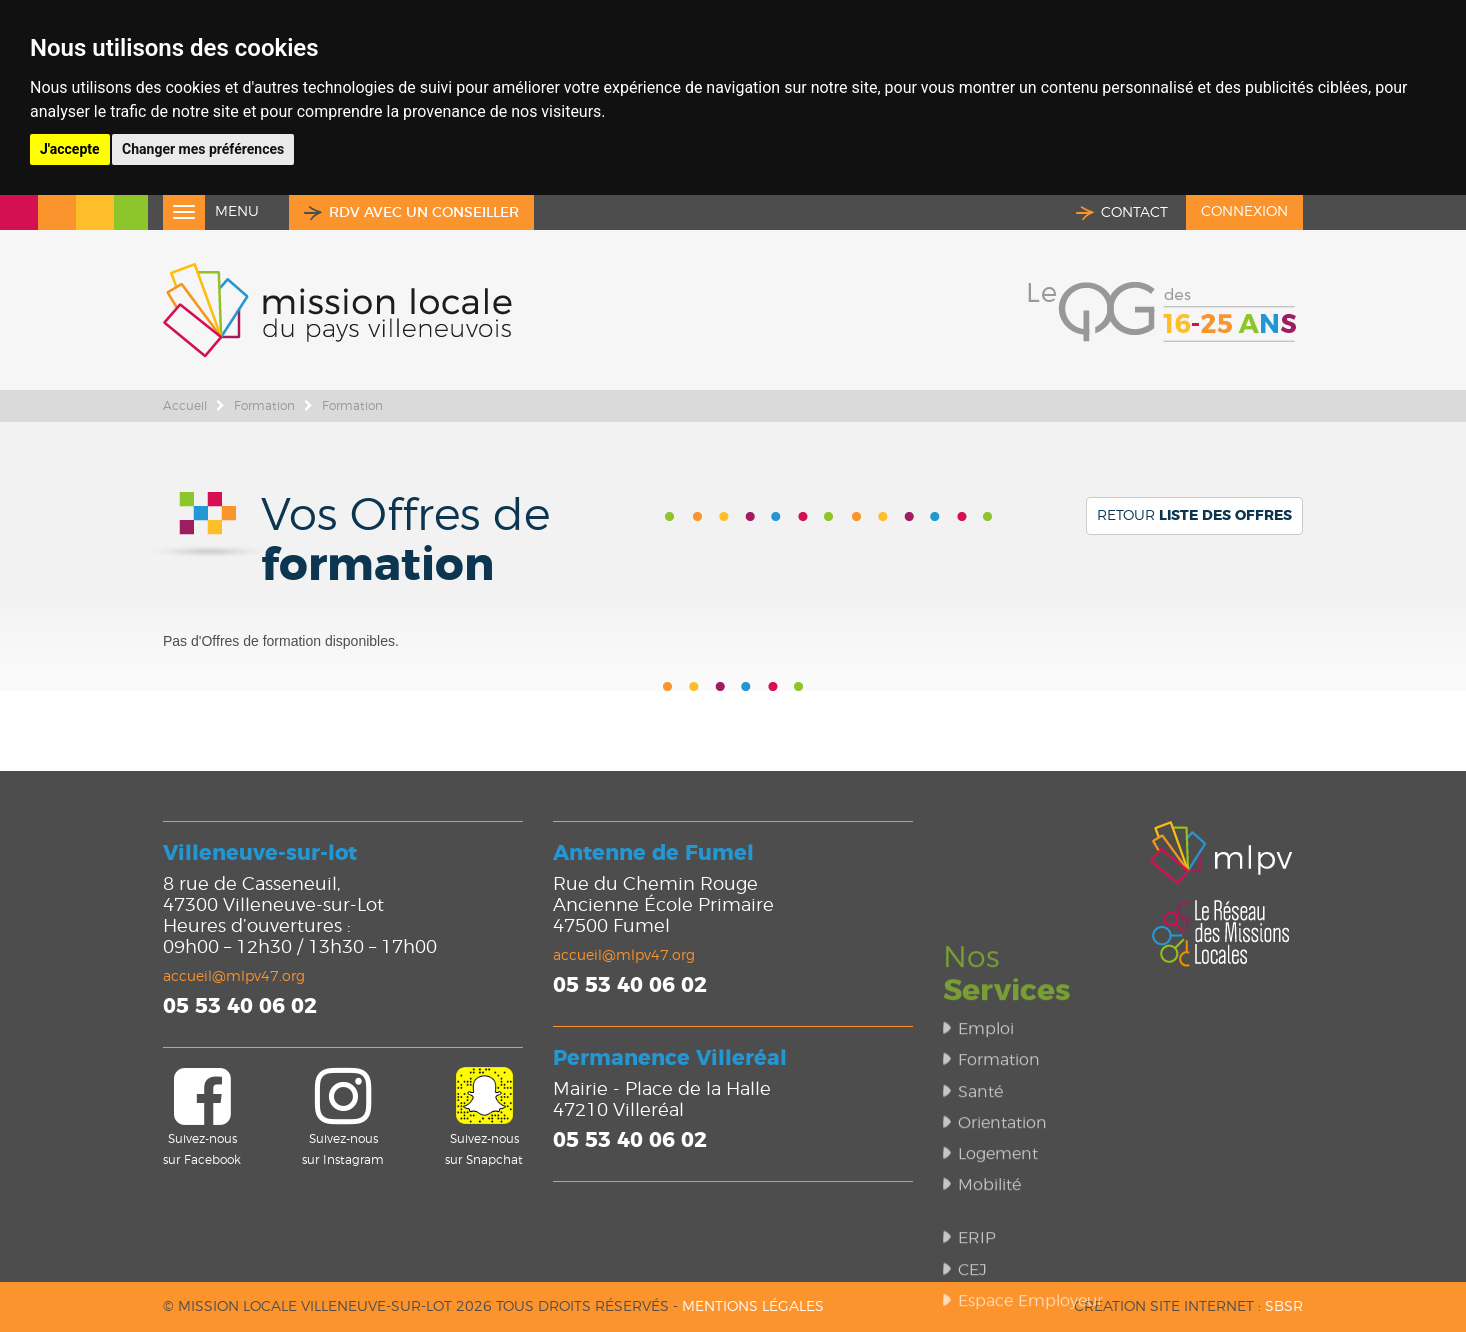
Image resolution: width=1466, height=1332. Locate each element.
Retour (1194, 516)
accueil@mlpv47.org (234, 977)
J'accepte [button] (70, 149)
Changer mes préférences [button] (203, 149)
